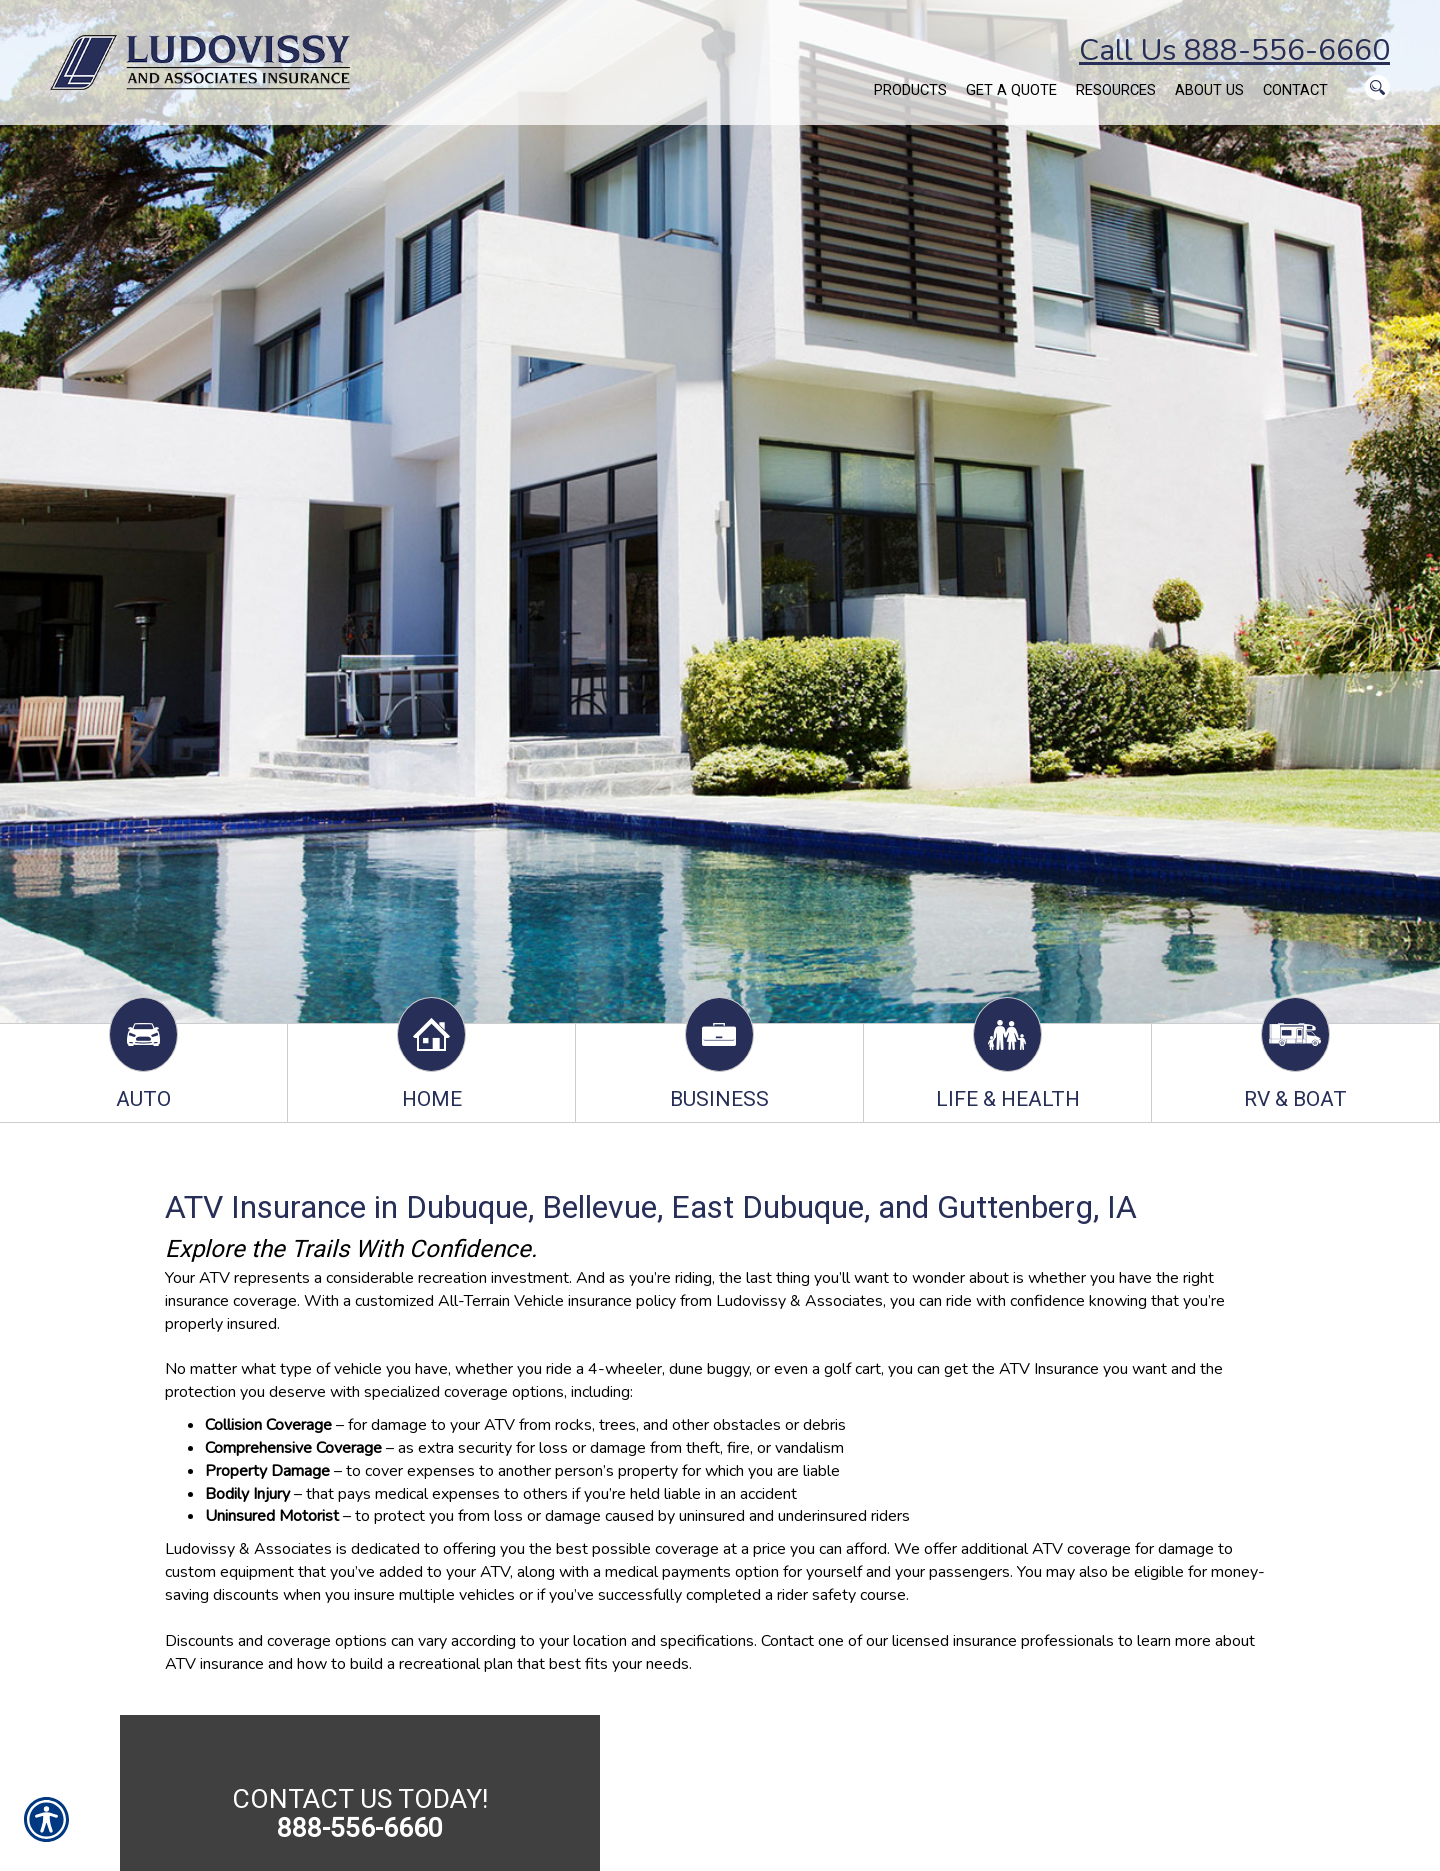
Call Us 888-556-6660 (1234, 50)
